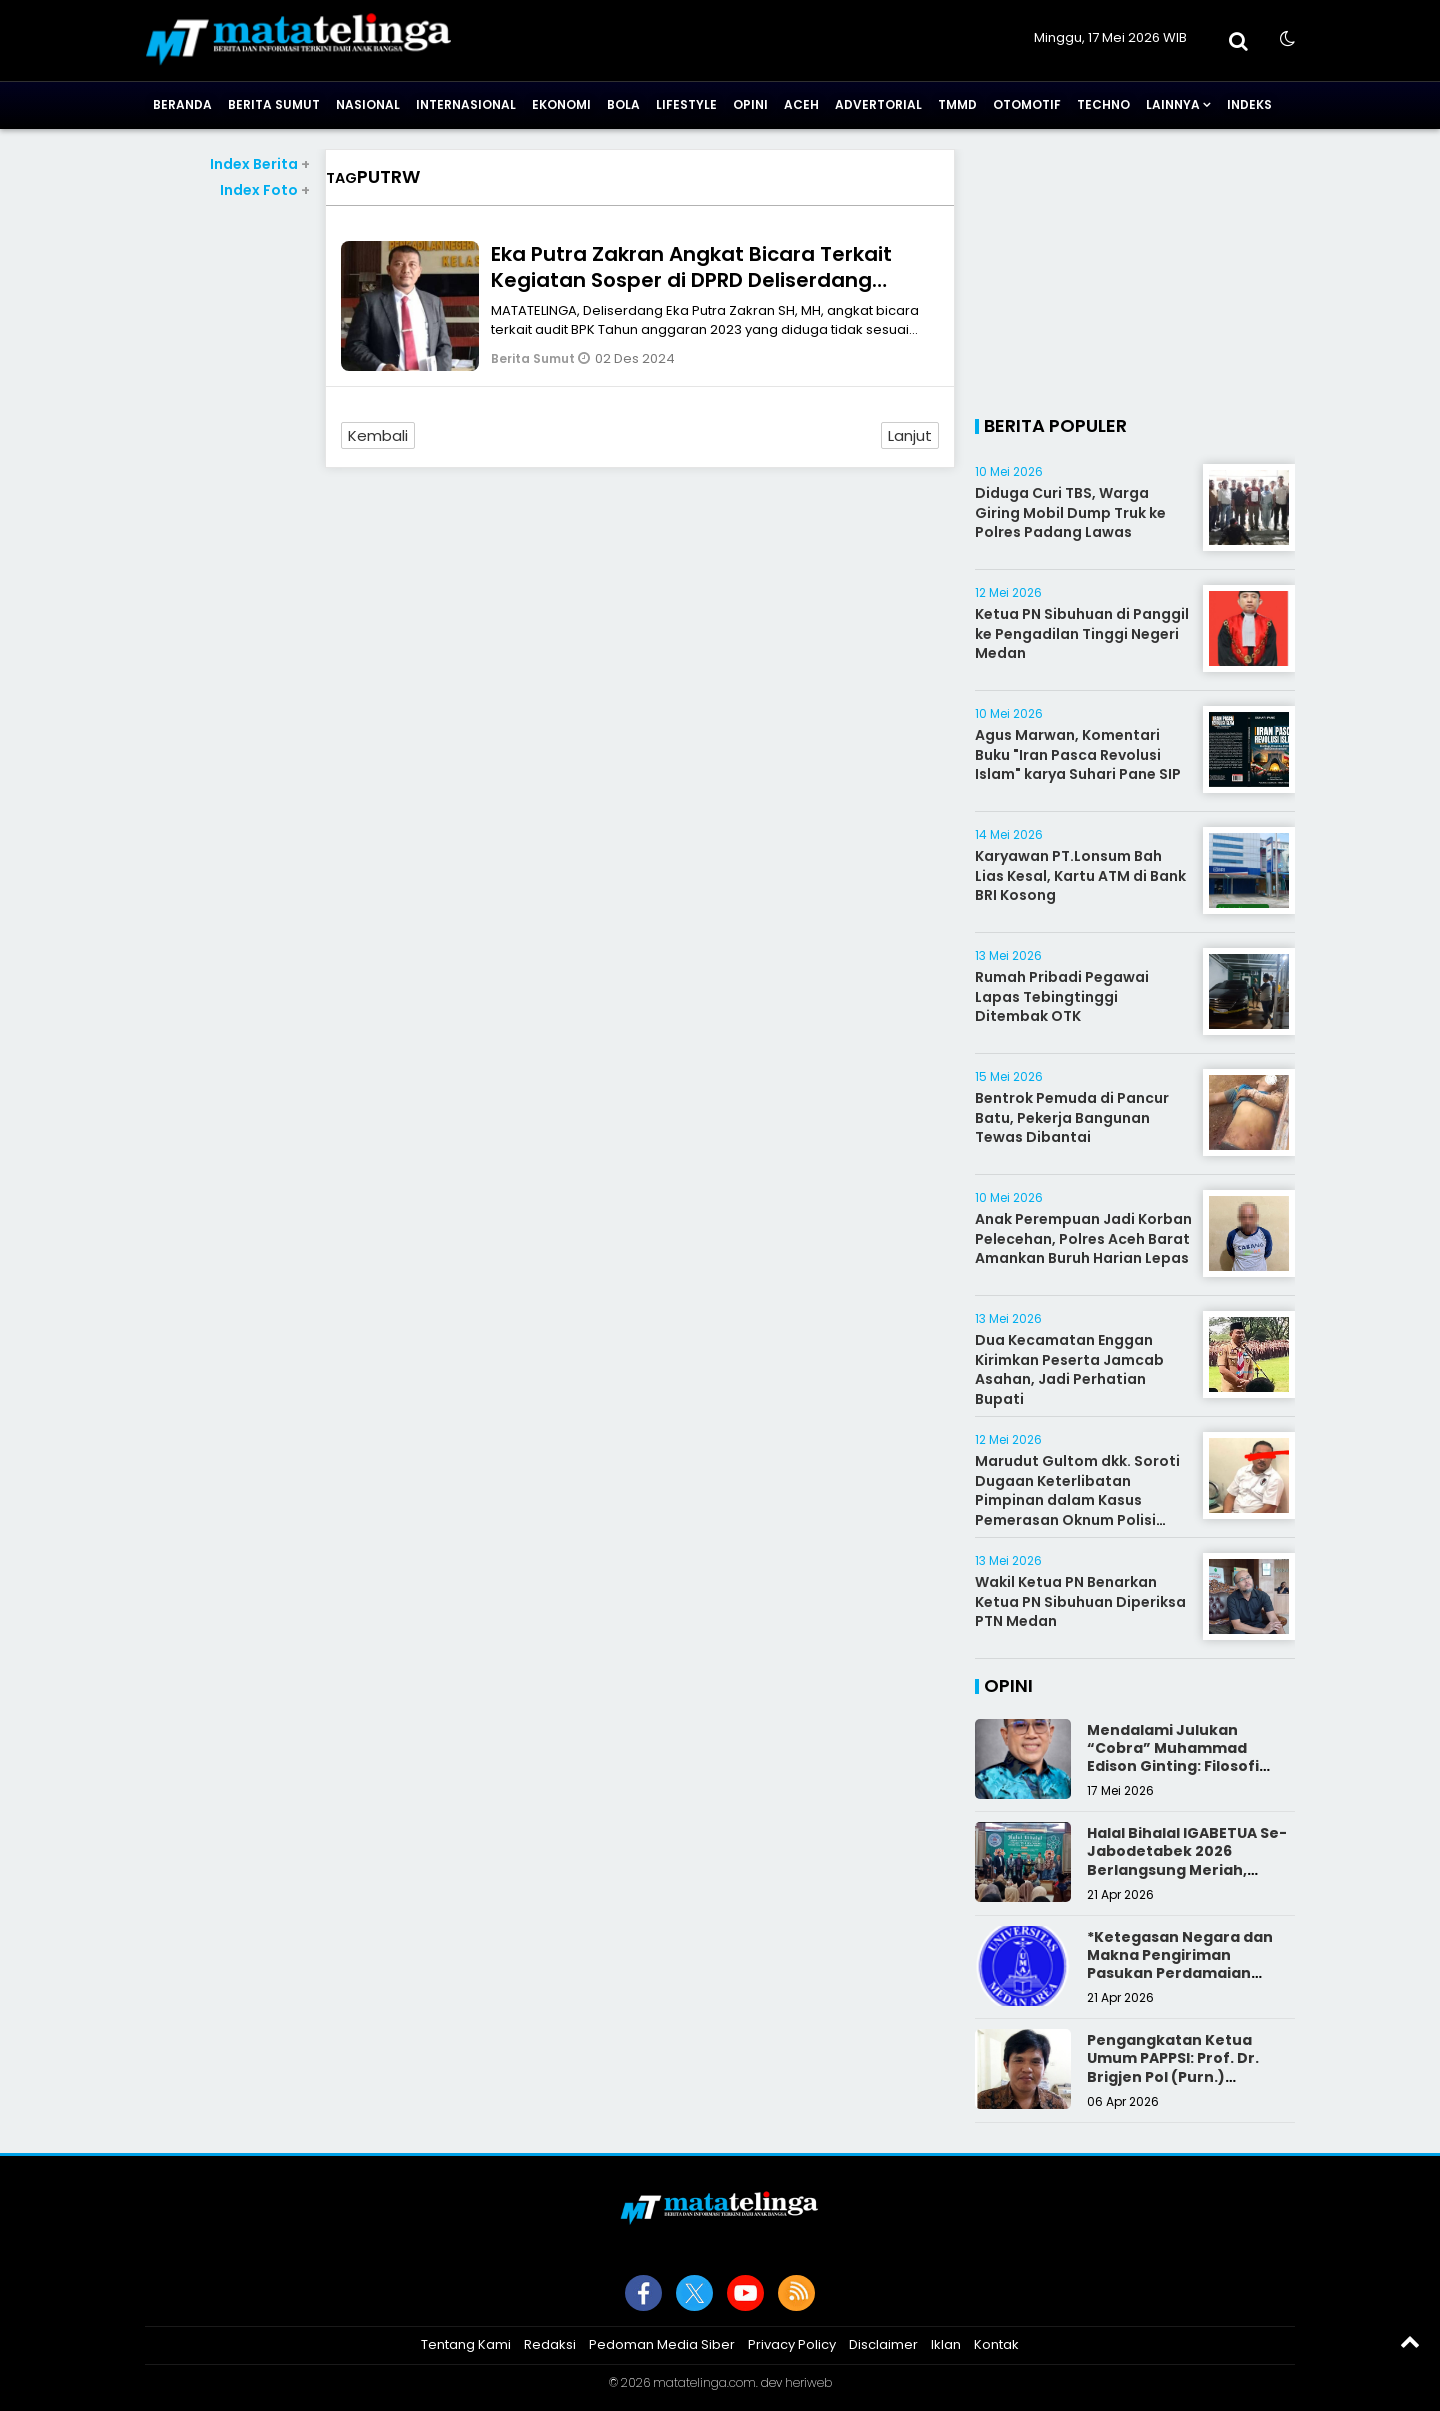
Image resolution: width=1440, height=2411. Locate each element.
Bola (623, 104)
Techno (1103, 104)
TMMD (957, 104)
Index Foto (265, 190)
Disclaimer (883, 2344)
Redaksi (550, 2344)
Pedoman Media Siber (662, 2344)
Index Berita (260, 164)
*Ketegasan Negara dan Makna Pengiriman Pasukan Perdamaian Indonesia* (1180, 1964)
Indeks (1249, 104)
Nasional (368, 104)
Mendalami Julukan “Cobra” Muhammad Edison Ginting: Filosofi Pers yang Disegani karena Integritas (1189, 1766)
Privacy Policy (792, 2344)
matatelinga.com (704, 2382)
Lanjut (910, 435)
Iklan (946, 2344)
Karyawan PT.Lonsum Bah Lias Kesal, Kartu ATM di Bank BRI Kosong (1080, 875)
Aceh (801, 104)
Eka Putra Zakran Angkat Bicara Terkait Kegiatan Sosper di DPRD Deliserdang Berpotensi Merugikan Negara (691, 280)
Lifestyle (686, 104)
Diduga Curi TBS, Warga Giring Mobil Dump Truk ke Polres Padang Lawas (1070, 512)
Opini (750, 104)
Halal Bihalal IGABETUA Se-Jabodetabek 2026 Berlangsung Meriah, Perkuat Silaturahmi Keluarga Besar (1187, 1869)
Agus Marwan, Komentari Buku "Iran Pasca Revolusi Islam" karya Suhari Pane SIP (1078, 754)
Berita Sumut (274, 104)
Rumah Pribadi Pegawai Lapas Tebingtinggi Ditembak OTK (1062, 996)
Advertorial (878, 104)
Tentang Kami (466, 2344)
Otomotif (1027, 104)
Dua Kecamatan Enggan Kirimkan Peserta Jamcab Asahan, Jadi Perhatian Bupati (1069, 1369)
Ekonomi (561, 104)
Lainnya (1173, 104)
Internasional (466, 104)
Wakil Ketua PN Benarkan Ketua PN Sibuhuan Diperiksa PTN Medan (1080, 1601)
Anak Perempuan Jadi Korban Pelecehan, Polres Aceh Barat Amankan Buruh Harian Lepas (1083, 1238)
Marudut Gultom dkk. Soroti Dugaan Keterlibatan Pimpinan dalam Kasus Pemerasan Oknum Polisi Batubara (1077, 1500)
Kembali (378, 435)
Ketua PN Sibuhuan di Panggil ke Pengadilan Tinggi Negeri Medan (1082, 633)
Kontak (996, 2344)
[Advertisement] (227, 501)
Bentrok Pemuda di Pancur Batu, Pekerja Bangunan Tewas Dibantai (1072, 1117)
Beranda (182, 104)
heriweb (808, 2382)
